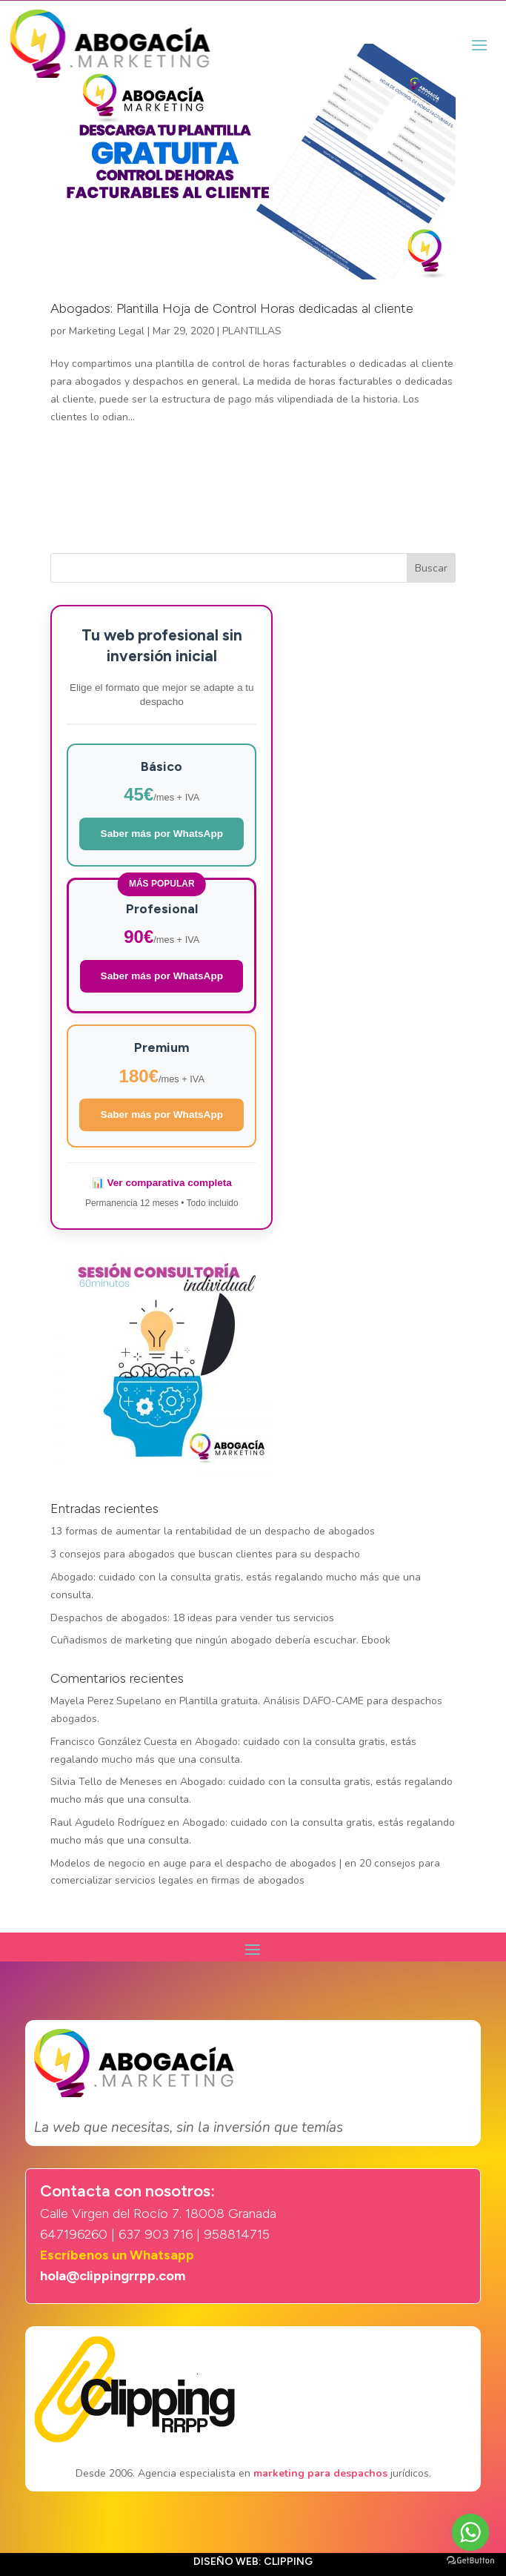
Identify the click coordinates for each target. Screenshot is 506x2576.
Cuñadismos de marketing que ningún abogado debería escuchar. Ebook (220, 1640)
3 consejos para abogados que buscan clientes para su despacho (205, 1554)
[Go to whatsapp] (470, 2532)
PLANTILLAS (252, 331)
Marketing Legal (106, 331)
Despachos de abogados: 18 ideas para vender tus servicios (192, 1618)
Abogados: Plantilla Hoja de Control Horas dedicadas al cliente (231, 308)
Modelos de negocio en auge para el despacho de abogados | (196, 1863)
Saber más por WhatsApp (162, 833)
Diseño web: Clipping (253, 2561)
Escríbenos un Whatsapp (117, 2255)
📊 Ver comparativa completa (162, 1182)
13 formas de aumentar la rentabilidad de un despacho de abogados (212, 1531)
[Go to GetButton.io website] (470, 2561)
